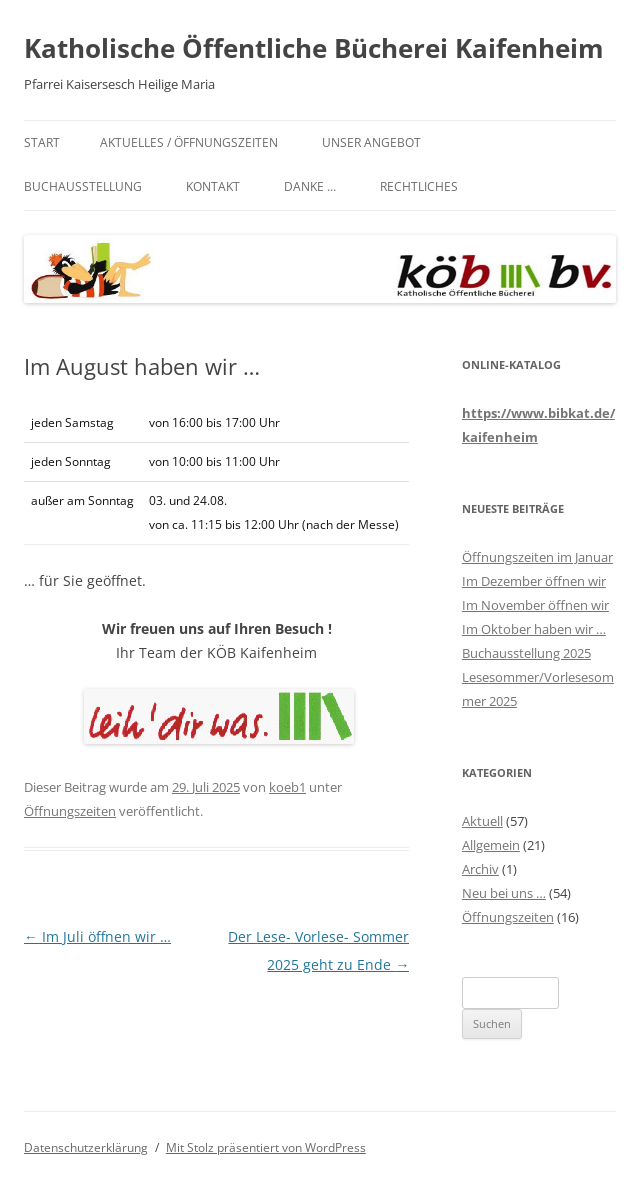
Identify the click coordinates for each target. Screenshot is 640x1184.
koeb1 (287, 787)
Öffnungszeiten (70, 811)
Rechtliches (419, 186)
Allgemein (491, 845)
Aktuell (482, 821)
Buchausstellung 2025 (526, 653)
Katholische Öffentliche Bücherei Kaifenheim (314, 48)
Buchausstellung (83, 186)
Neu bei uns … (504, 893)
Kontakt (213, 186)
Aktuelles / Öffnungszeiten (189, 142)
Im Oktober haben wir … (534, 629)
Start (42, 142)
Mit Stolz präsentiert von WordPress (266, 1147)
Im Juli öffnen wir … (97, 936)
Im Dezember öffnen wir (534, 581)
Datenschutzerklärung (86, 1147)
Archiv (480, 869)
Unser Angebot (371, 142)
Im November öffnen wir (535, 605)
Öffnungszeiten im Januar (537, 557)
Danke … (310, 186)
